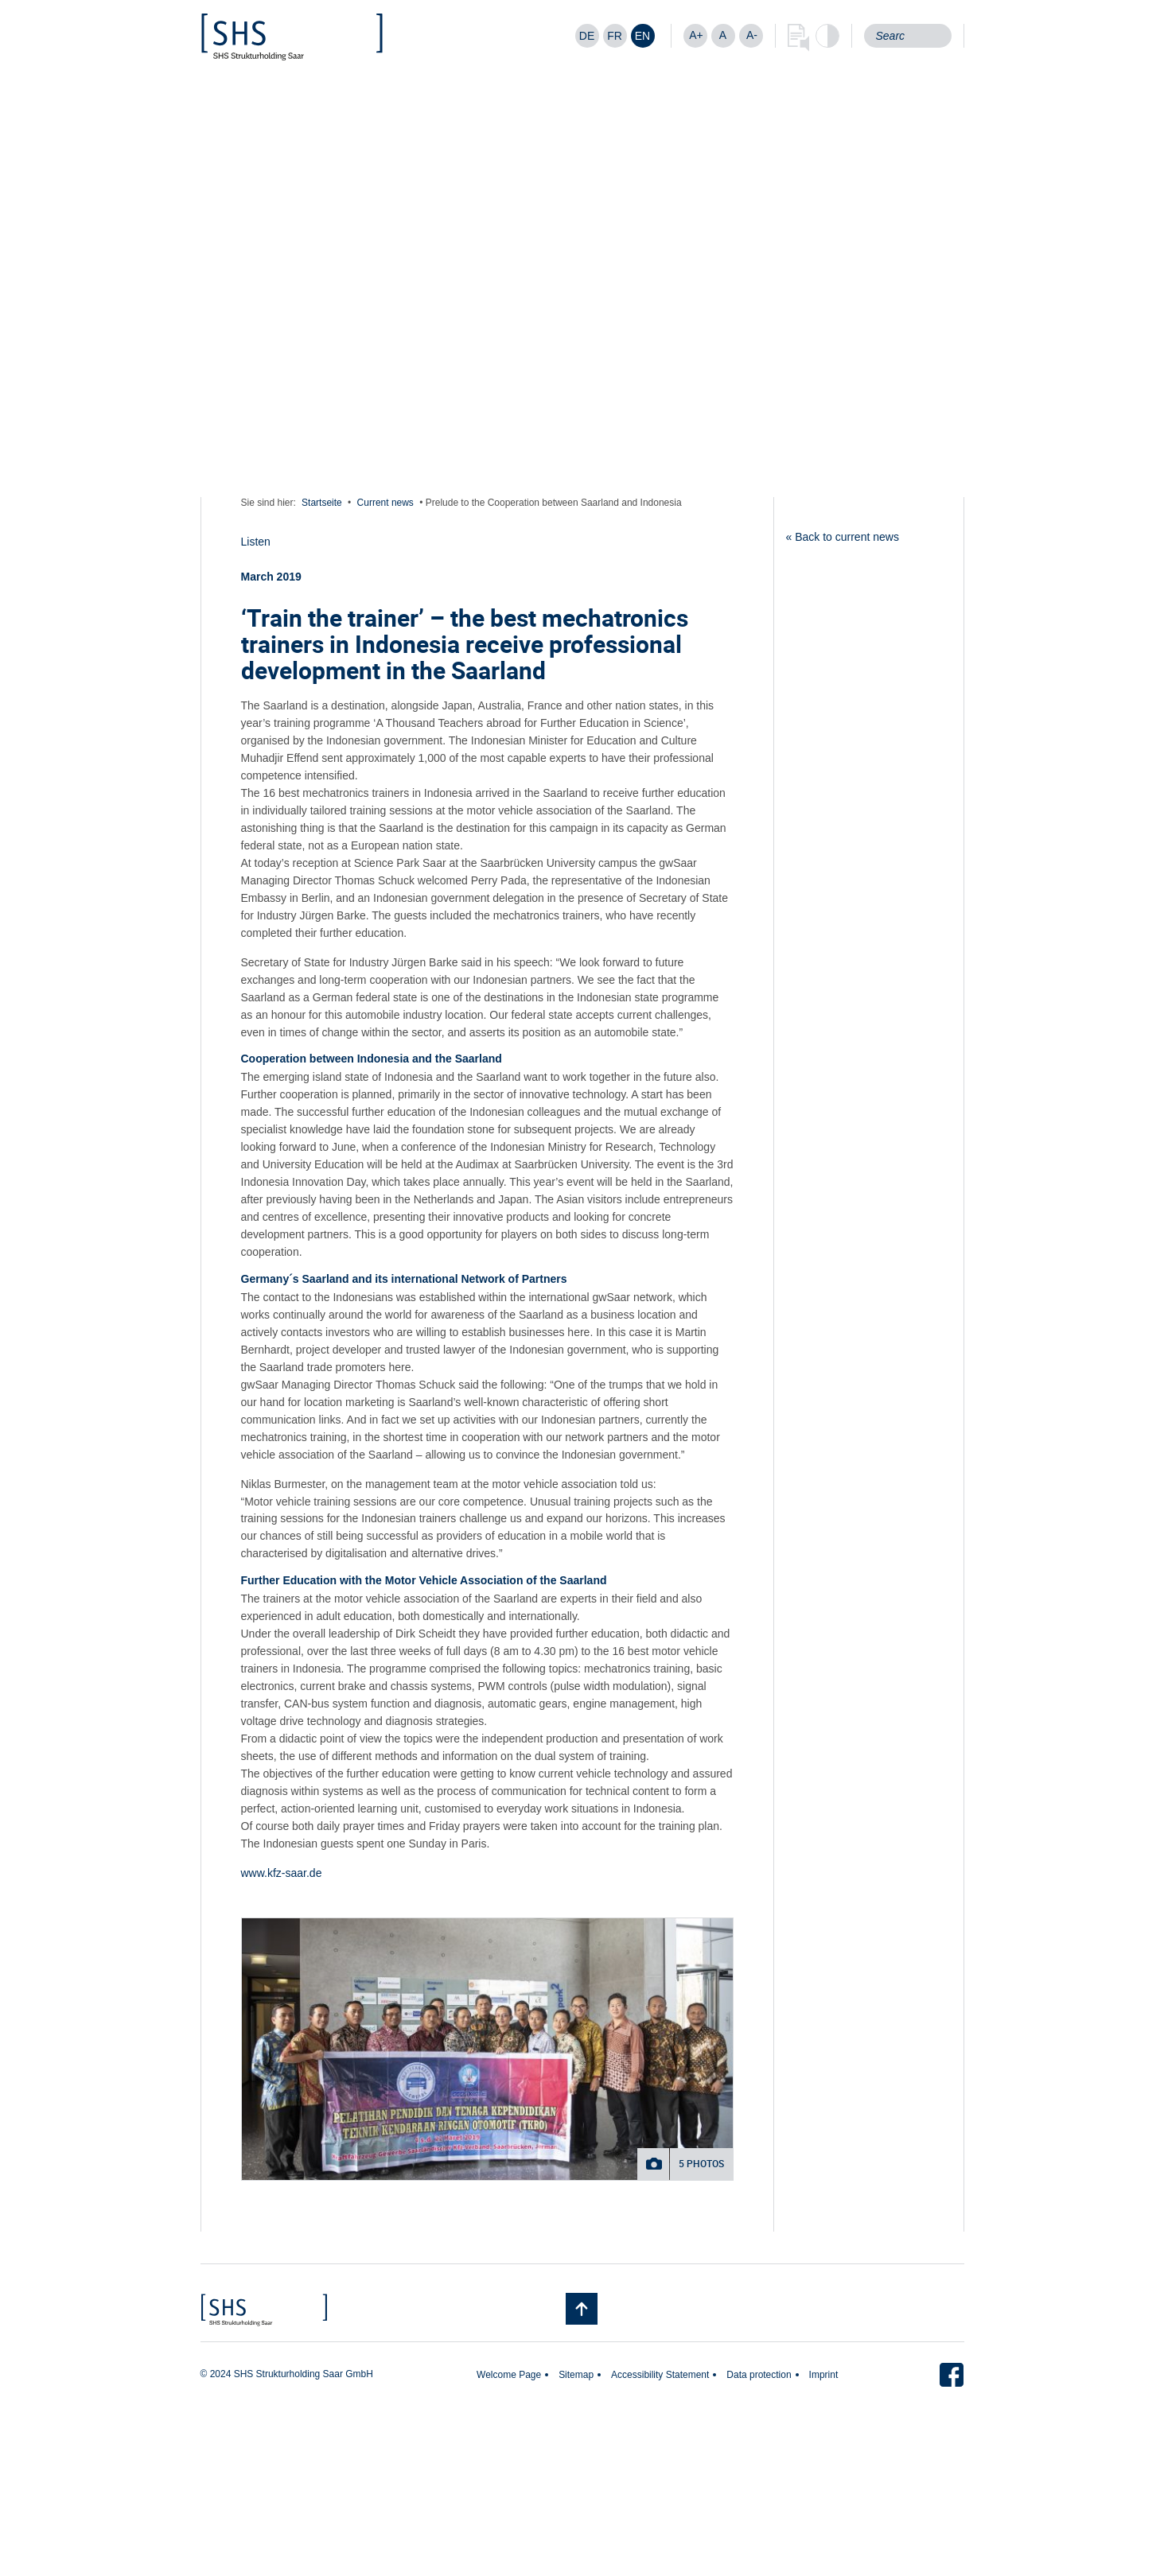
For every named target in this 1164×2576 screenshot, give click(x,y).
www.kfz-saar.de (281, 1873)
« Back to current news (842, 536)
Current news (385, 502)
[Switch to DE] (587, 36)
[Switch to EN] (643, 36)
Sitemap (576, 2374)
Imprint (824, 2374)
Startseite (322, 502)
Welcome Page (509, 2374)
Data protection (758, 2374)
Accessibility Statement (660, 2374)
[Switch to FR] (615, 36)
